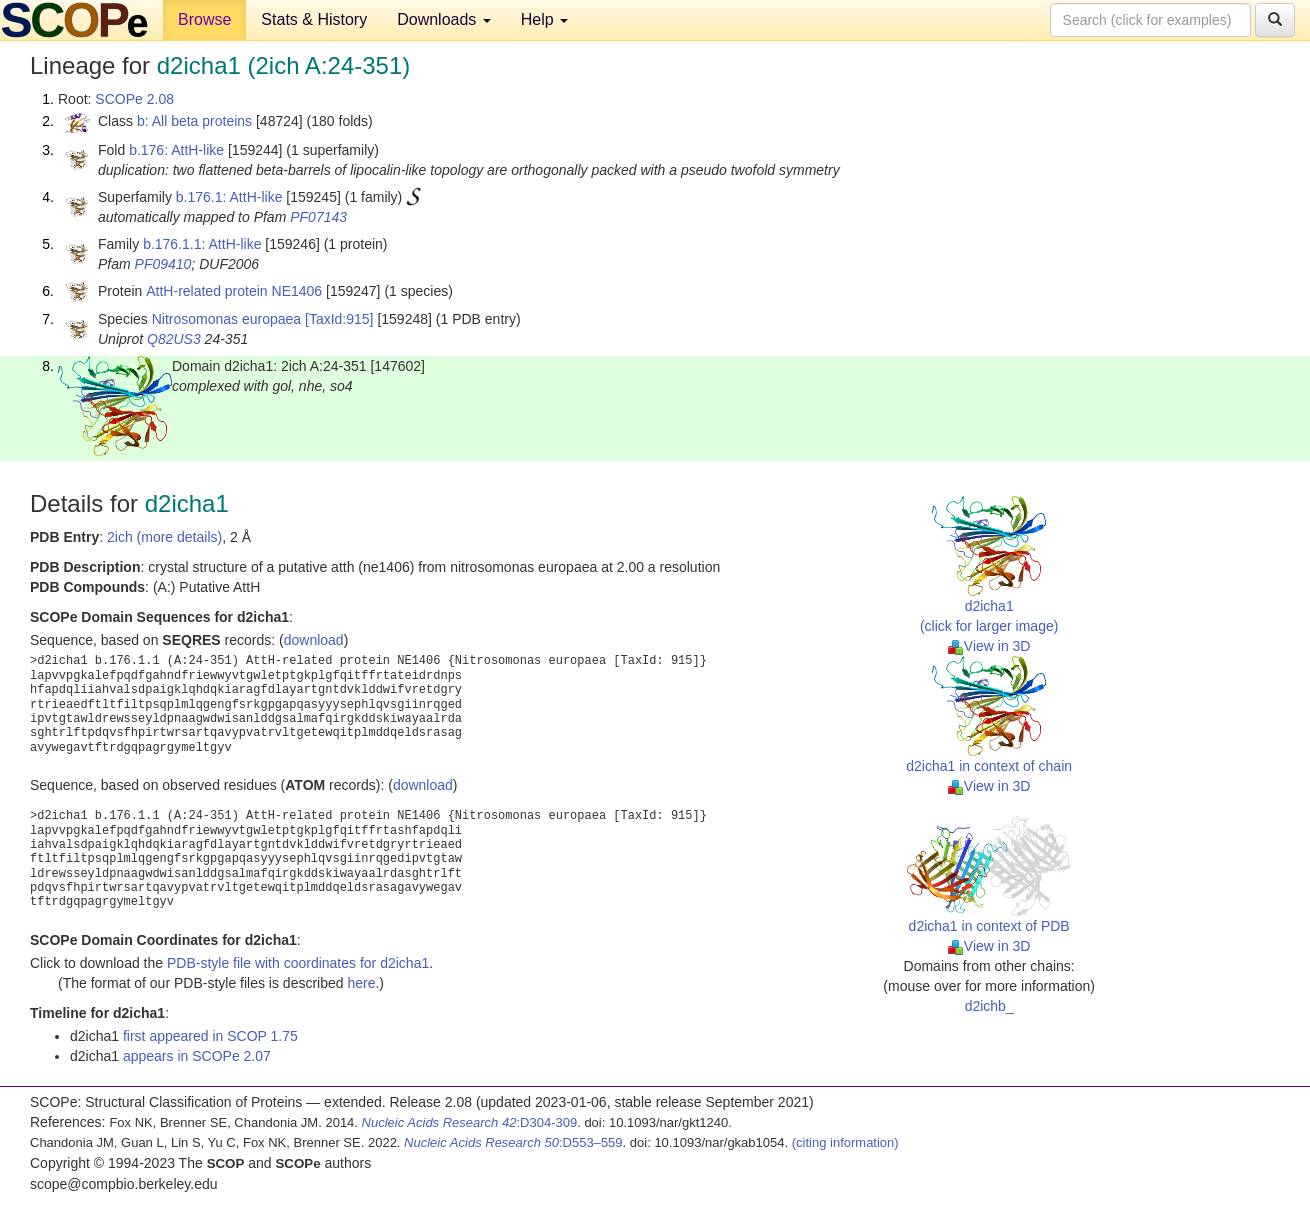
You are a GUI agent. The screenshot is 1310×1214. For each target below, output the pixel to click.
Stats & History (314, 19)
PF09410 (163, 264)
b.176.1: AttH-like (229, 197)
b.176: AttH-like (176, 150)
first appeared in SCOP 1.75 (210, 1036)
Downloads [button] (444, 19)
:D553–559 (513, 1142)
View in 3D (989, 646)
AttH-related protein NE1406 (234, 291)
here (361, 983)
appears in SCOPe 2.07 (197, 1056)
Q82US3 (174, 339)
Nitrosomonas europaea (226, 319)
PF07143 (318, 217)
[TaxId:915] (339, 319)
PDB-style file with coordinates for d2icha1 (298, 963)
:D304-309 (470, 1122)
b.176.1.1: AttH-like (202, 244)
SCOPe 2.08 (134, 99)
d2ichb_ (989, 1006)
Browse (204, 19)
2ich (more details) (164, 537)
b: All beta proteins (194, 121)
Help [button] (544, 19)
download (314, 640)
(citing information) (845, 1142)
